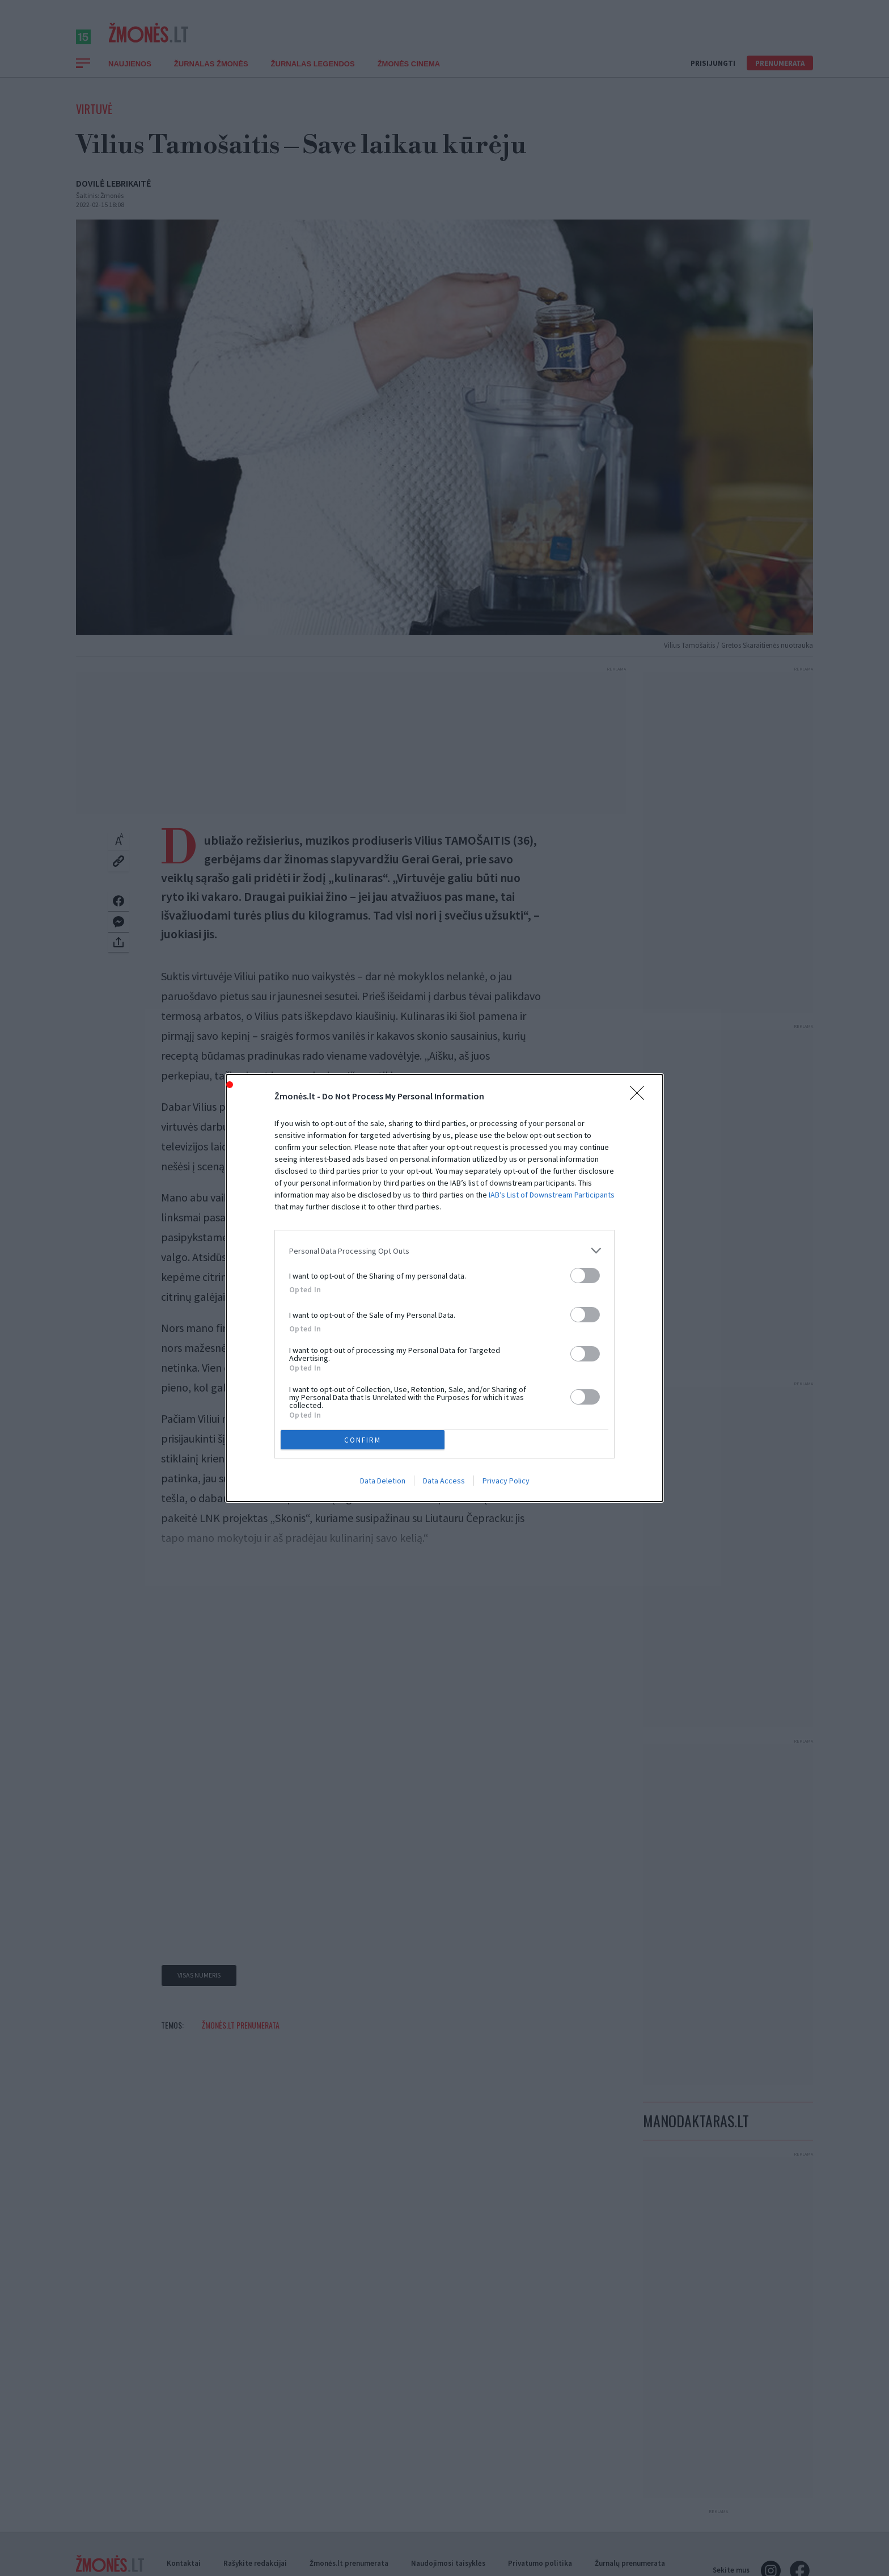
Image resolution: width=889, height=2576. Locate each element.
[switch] (585, 1275)
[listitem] (444, 1251)
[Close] (640, 1096)
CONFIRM (362, 1440)
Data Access (444, 1480)
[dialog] (444, 1288)
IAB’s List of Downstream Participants (552, 1195)
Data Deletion (382, 1480)
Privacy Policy (506, 1480)
